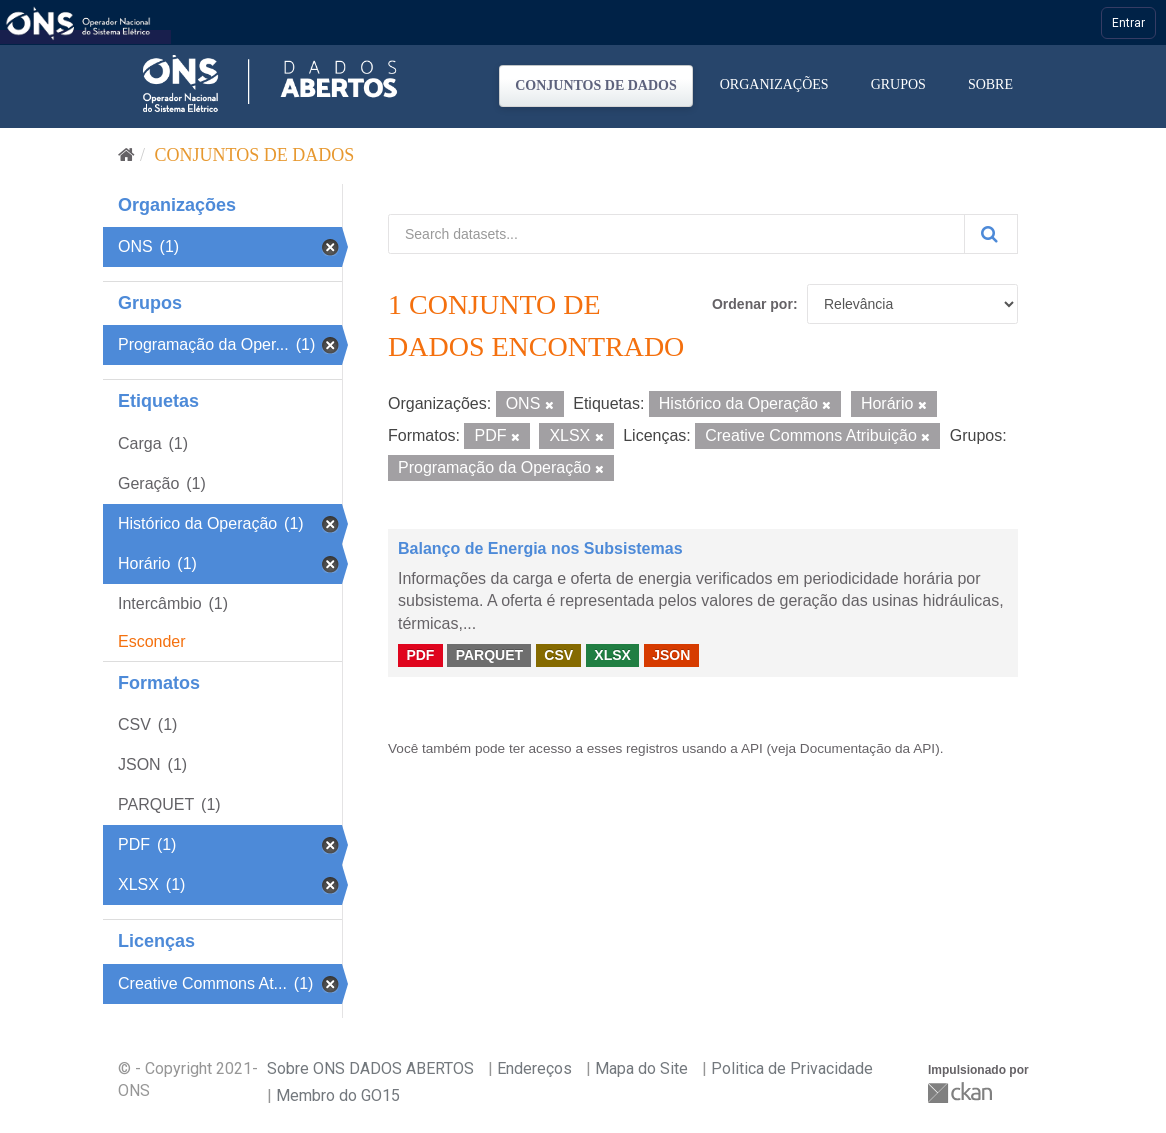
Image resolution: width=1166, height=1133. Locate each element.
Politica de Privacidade (792, 1068)
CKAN (962, 1092)
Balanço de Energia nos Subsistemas (540, 548)
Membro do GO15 (338, 1095)
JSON (671, 655)
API (752, 748)
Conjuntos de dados (596, 85)
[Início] (126, 155)
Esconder (152, 641)
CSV (558, 655)
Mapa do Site (641, 1068)
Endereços (534, 1068)
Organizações (774, 84)
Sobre (990, 84)
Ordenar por (752, 304)
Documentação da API (867, 748)
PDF (420, 655)
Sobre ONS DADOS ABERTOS (370, 1068)
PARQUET (489, 655)
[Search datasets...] (676, 234)
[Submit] (991, 234)
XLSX (612, 655)
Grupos (898, 84)
